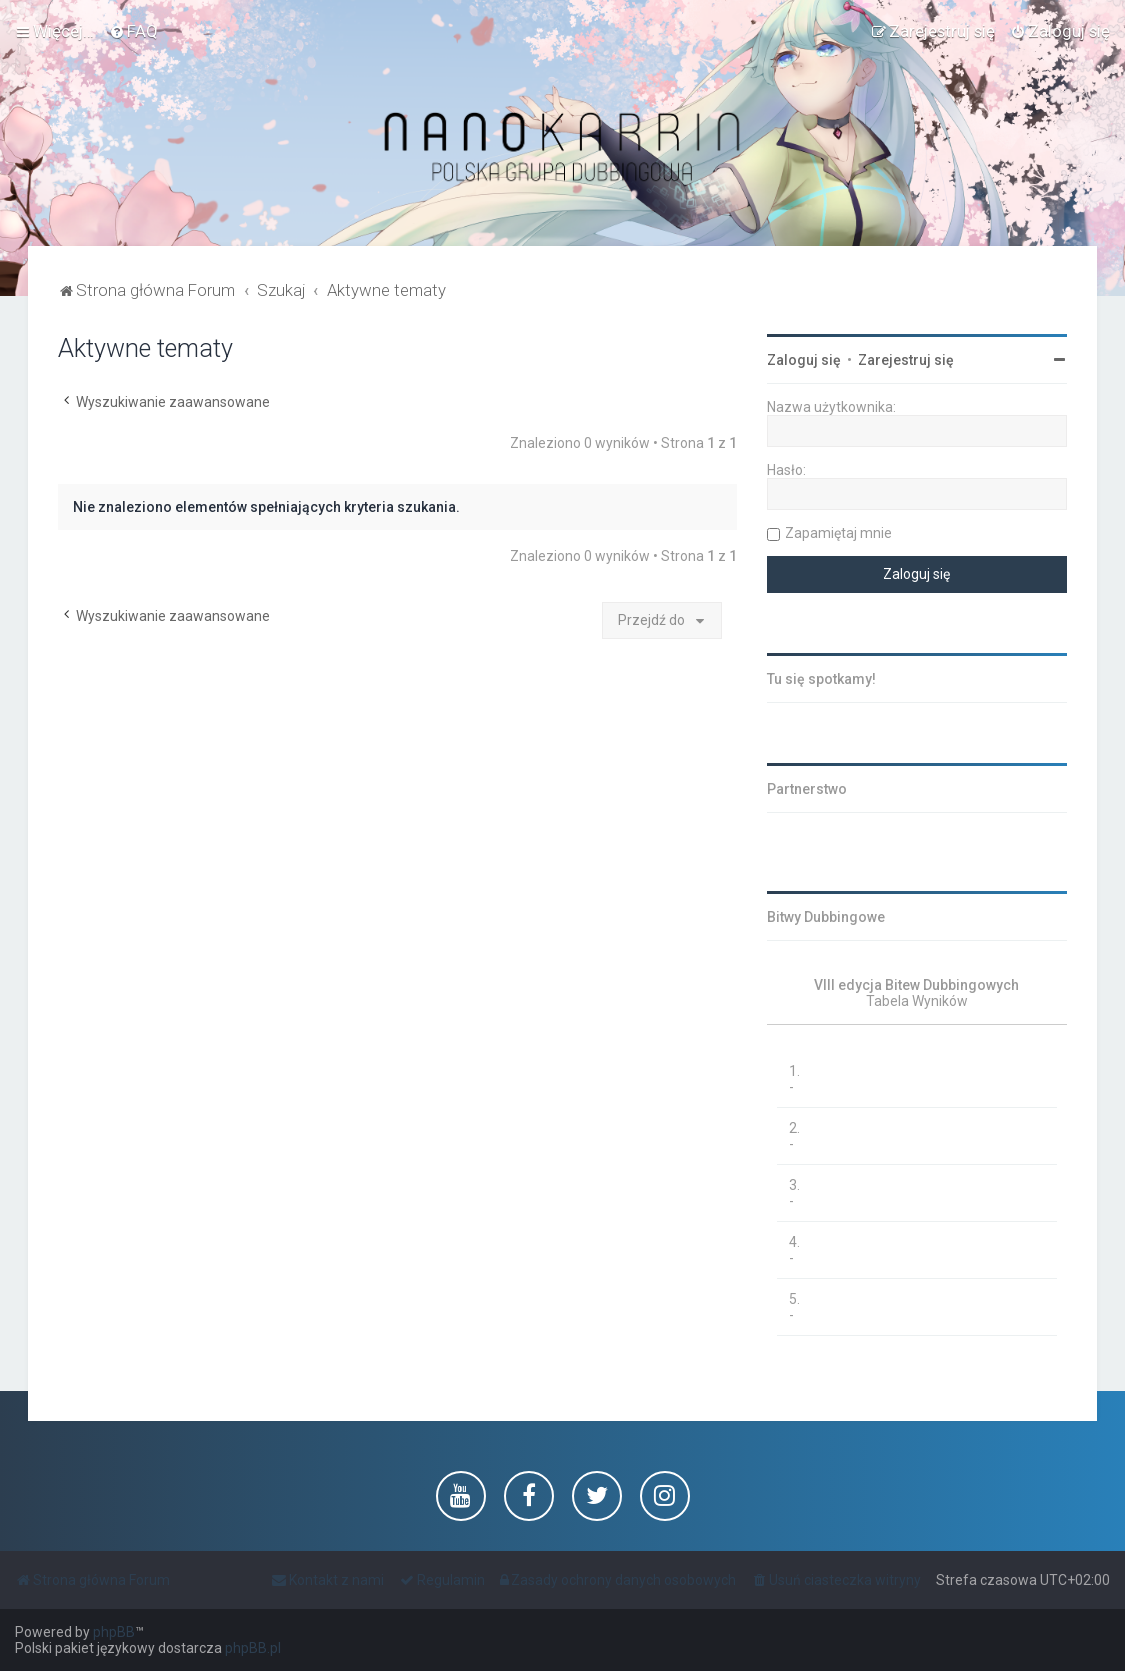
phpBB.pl (253, 1648)
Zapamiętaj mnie (838, 533)
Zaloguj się (804, 360)
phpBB (114, 1632)
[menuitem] (133, 31)
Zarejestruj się (906, 360)
